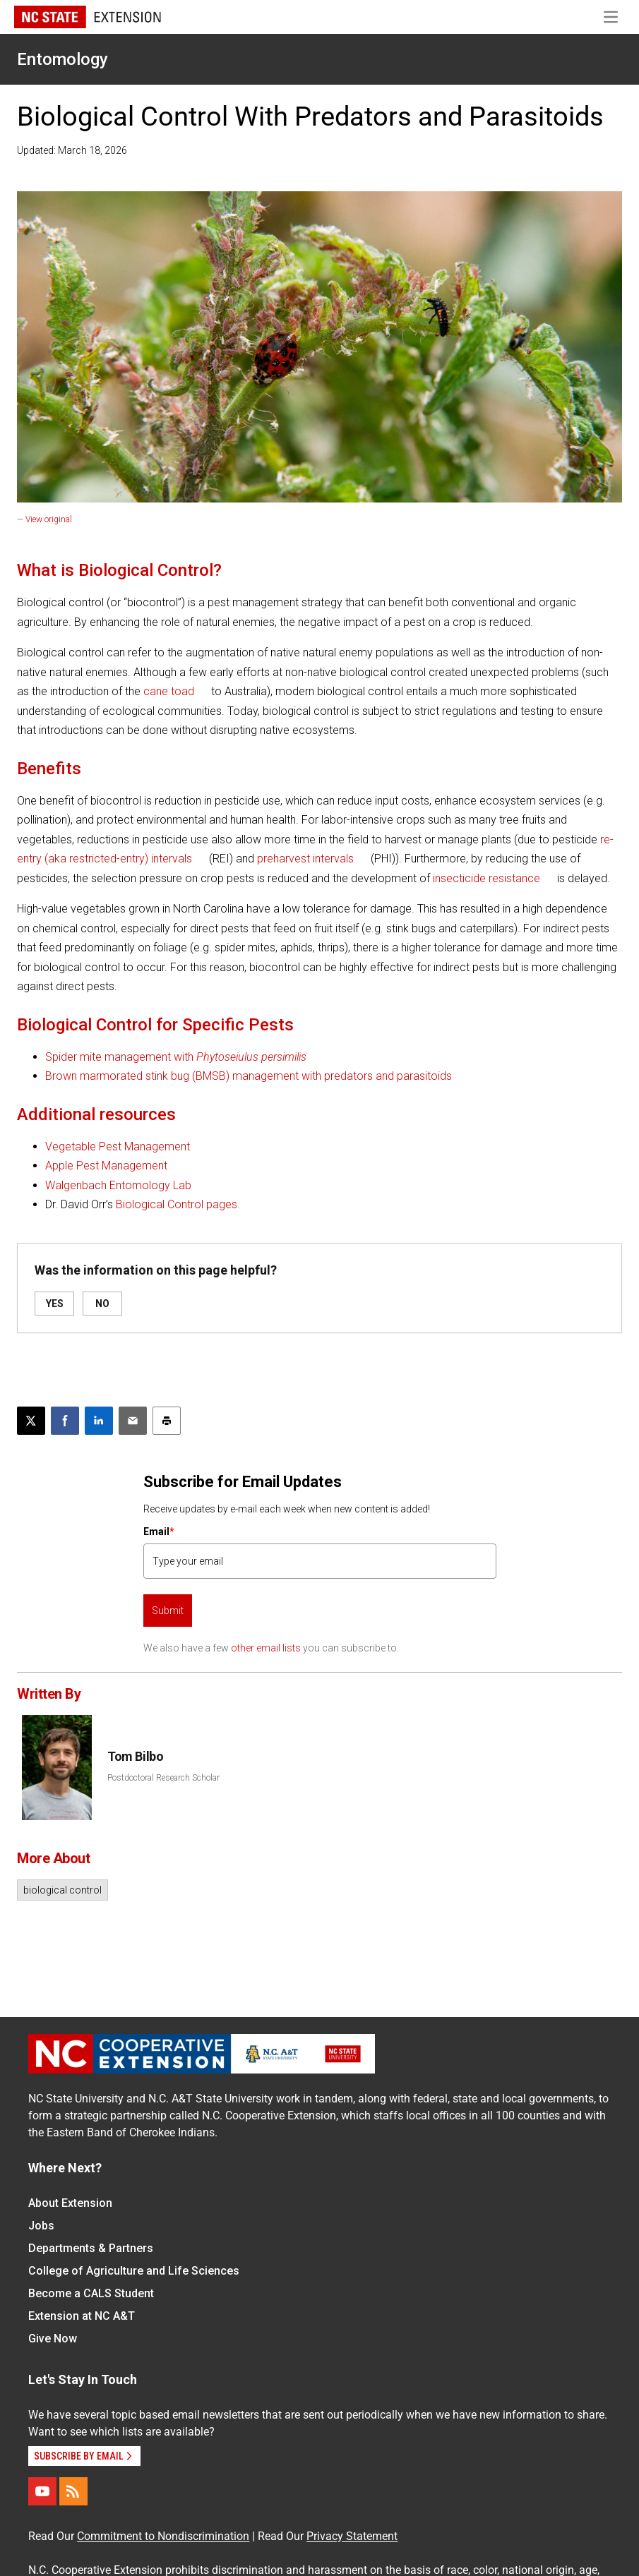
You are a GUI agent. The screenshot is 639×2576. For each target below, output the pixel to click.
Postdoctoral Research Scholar (163, 1778)
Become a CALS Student (91, 2293)
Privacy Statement (352, 2536)
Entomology (62, 59)
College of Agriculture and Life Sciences (133, 2270)
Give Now (52, 2338)
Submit (168, 1610)
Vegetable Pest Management (117, 1146)
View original (48, 519)
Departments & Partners (90, 2248)
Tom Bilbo (135, 1756)
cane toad (168, 691)
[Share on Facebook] (65, 1421)
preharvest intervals (305, 858)
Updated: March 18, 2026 (72, 150)
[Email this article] (133, 1421)
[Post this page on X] (31, 1421)
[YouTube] (42, 2491)
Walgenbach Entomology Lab (118, 1185)
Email (158, 1531)
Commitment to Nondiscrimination (163, 2536)
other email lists (266, 1648)
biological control (62, 1890)
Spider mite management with (175, 1057)
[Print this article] (167, 1421)
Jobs (41, 2225)
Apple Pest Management (106, 1165)
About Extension (70, 2203)
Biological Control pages (176, 1204)
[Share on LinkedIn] (99, 1421)
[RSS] (73, 2491)
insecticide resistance (486, 878)
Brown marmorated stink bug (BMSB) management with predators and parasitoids (248, 1076)
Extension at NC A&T (81, 2316)
